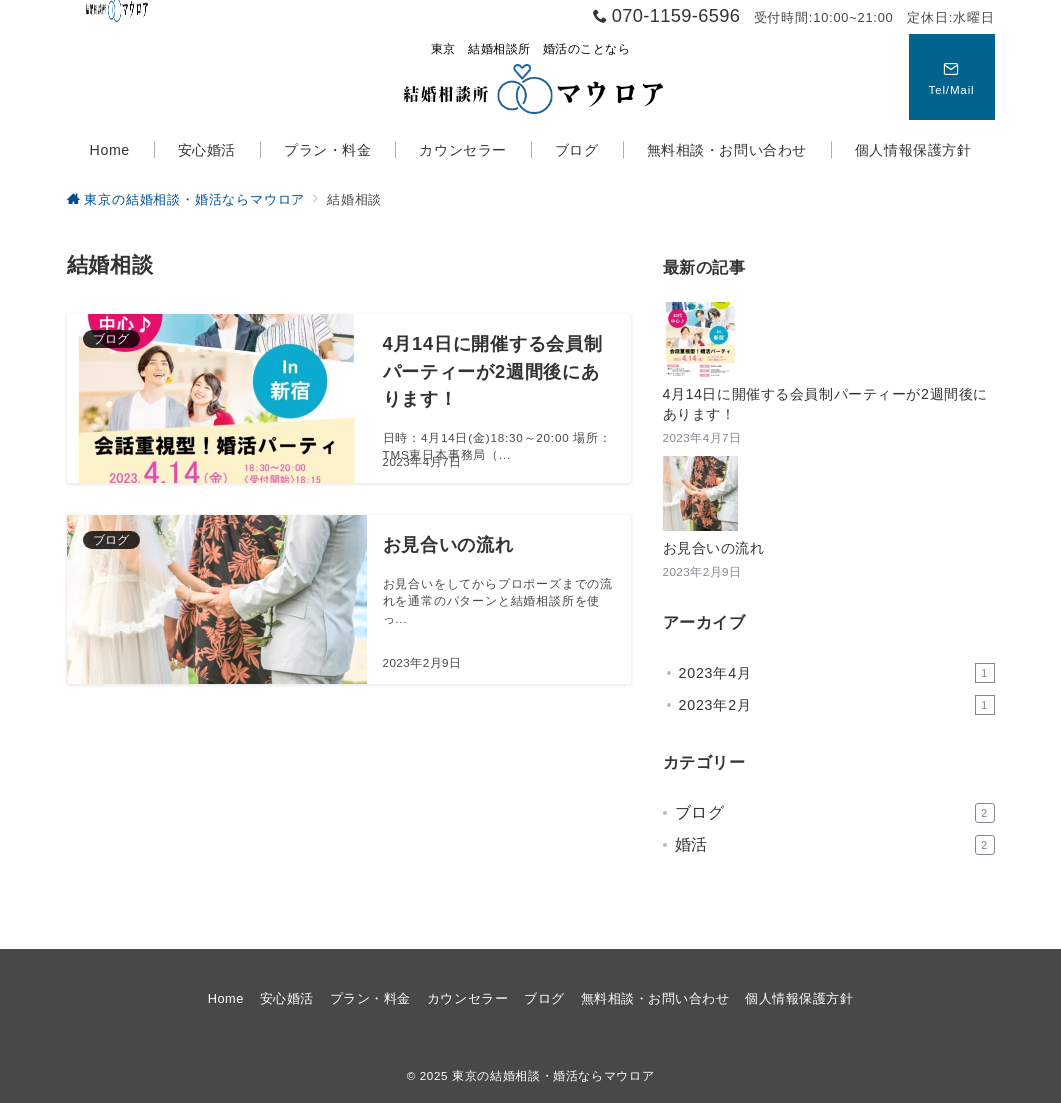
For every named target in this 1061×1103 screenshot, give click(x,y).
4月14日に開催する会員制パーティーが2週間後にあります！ (825, 404)
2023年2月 (837, 705)
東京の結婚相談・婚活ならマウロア (553, 1075)
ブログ (835, 813)
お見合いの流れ (714, 548)
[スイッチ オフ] (952, 77)
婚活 (835, 845)
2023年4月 (837, 673)
